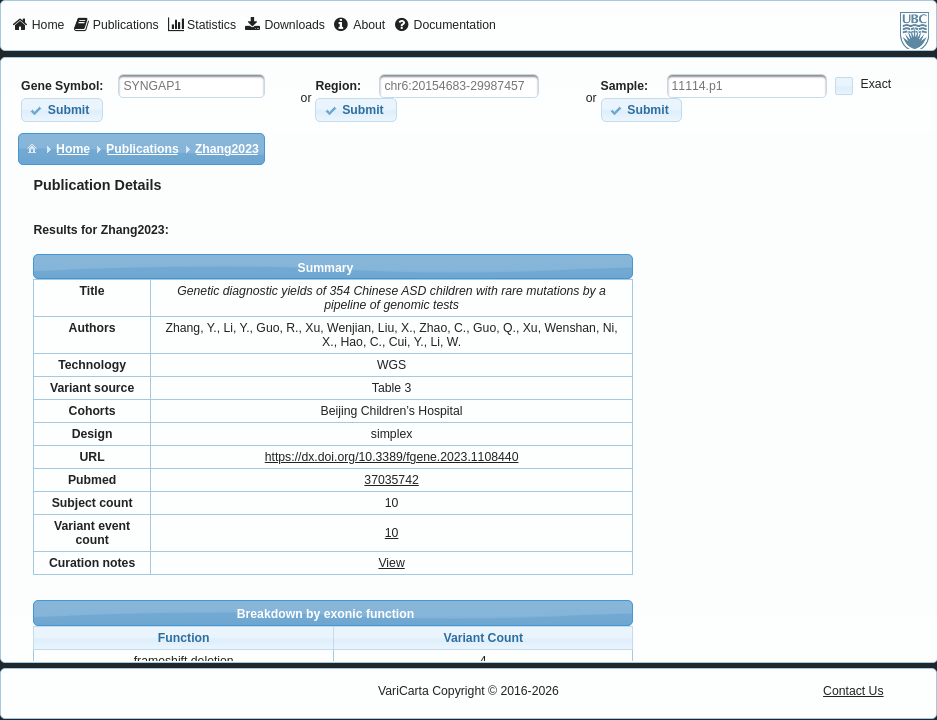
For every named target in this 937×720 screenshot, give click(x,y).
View (391, 563)
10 (392, 533)
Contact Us (853, 691)
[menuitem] (38, 26)
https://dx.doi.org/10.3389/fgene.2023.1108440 (392, 457)
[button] (61, 109)
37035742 (391, 480)
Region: (338, 86)
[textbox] (191, 86)
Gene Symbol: (62, 86)
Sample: (625, 86)
